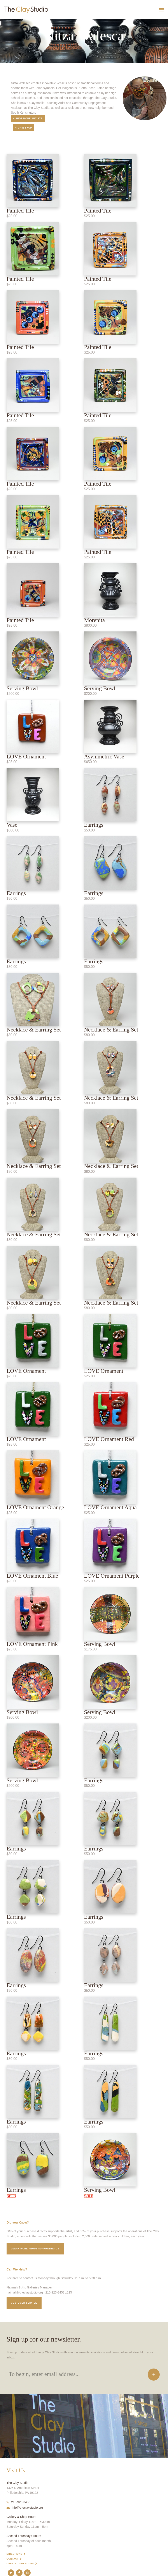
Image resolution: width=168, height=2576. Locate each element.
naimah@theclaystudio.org (25, 2292)
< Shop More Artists (27, 118)
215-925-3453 (18, 2502)
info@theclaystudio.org (25, 2507)
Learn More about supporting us (35, 2248)
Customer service (24, 2303)
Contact (13, 2559)
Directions (14, 2554)
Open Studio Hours (20, 2563)
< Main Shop (23, 128)
